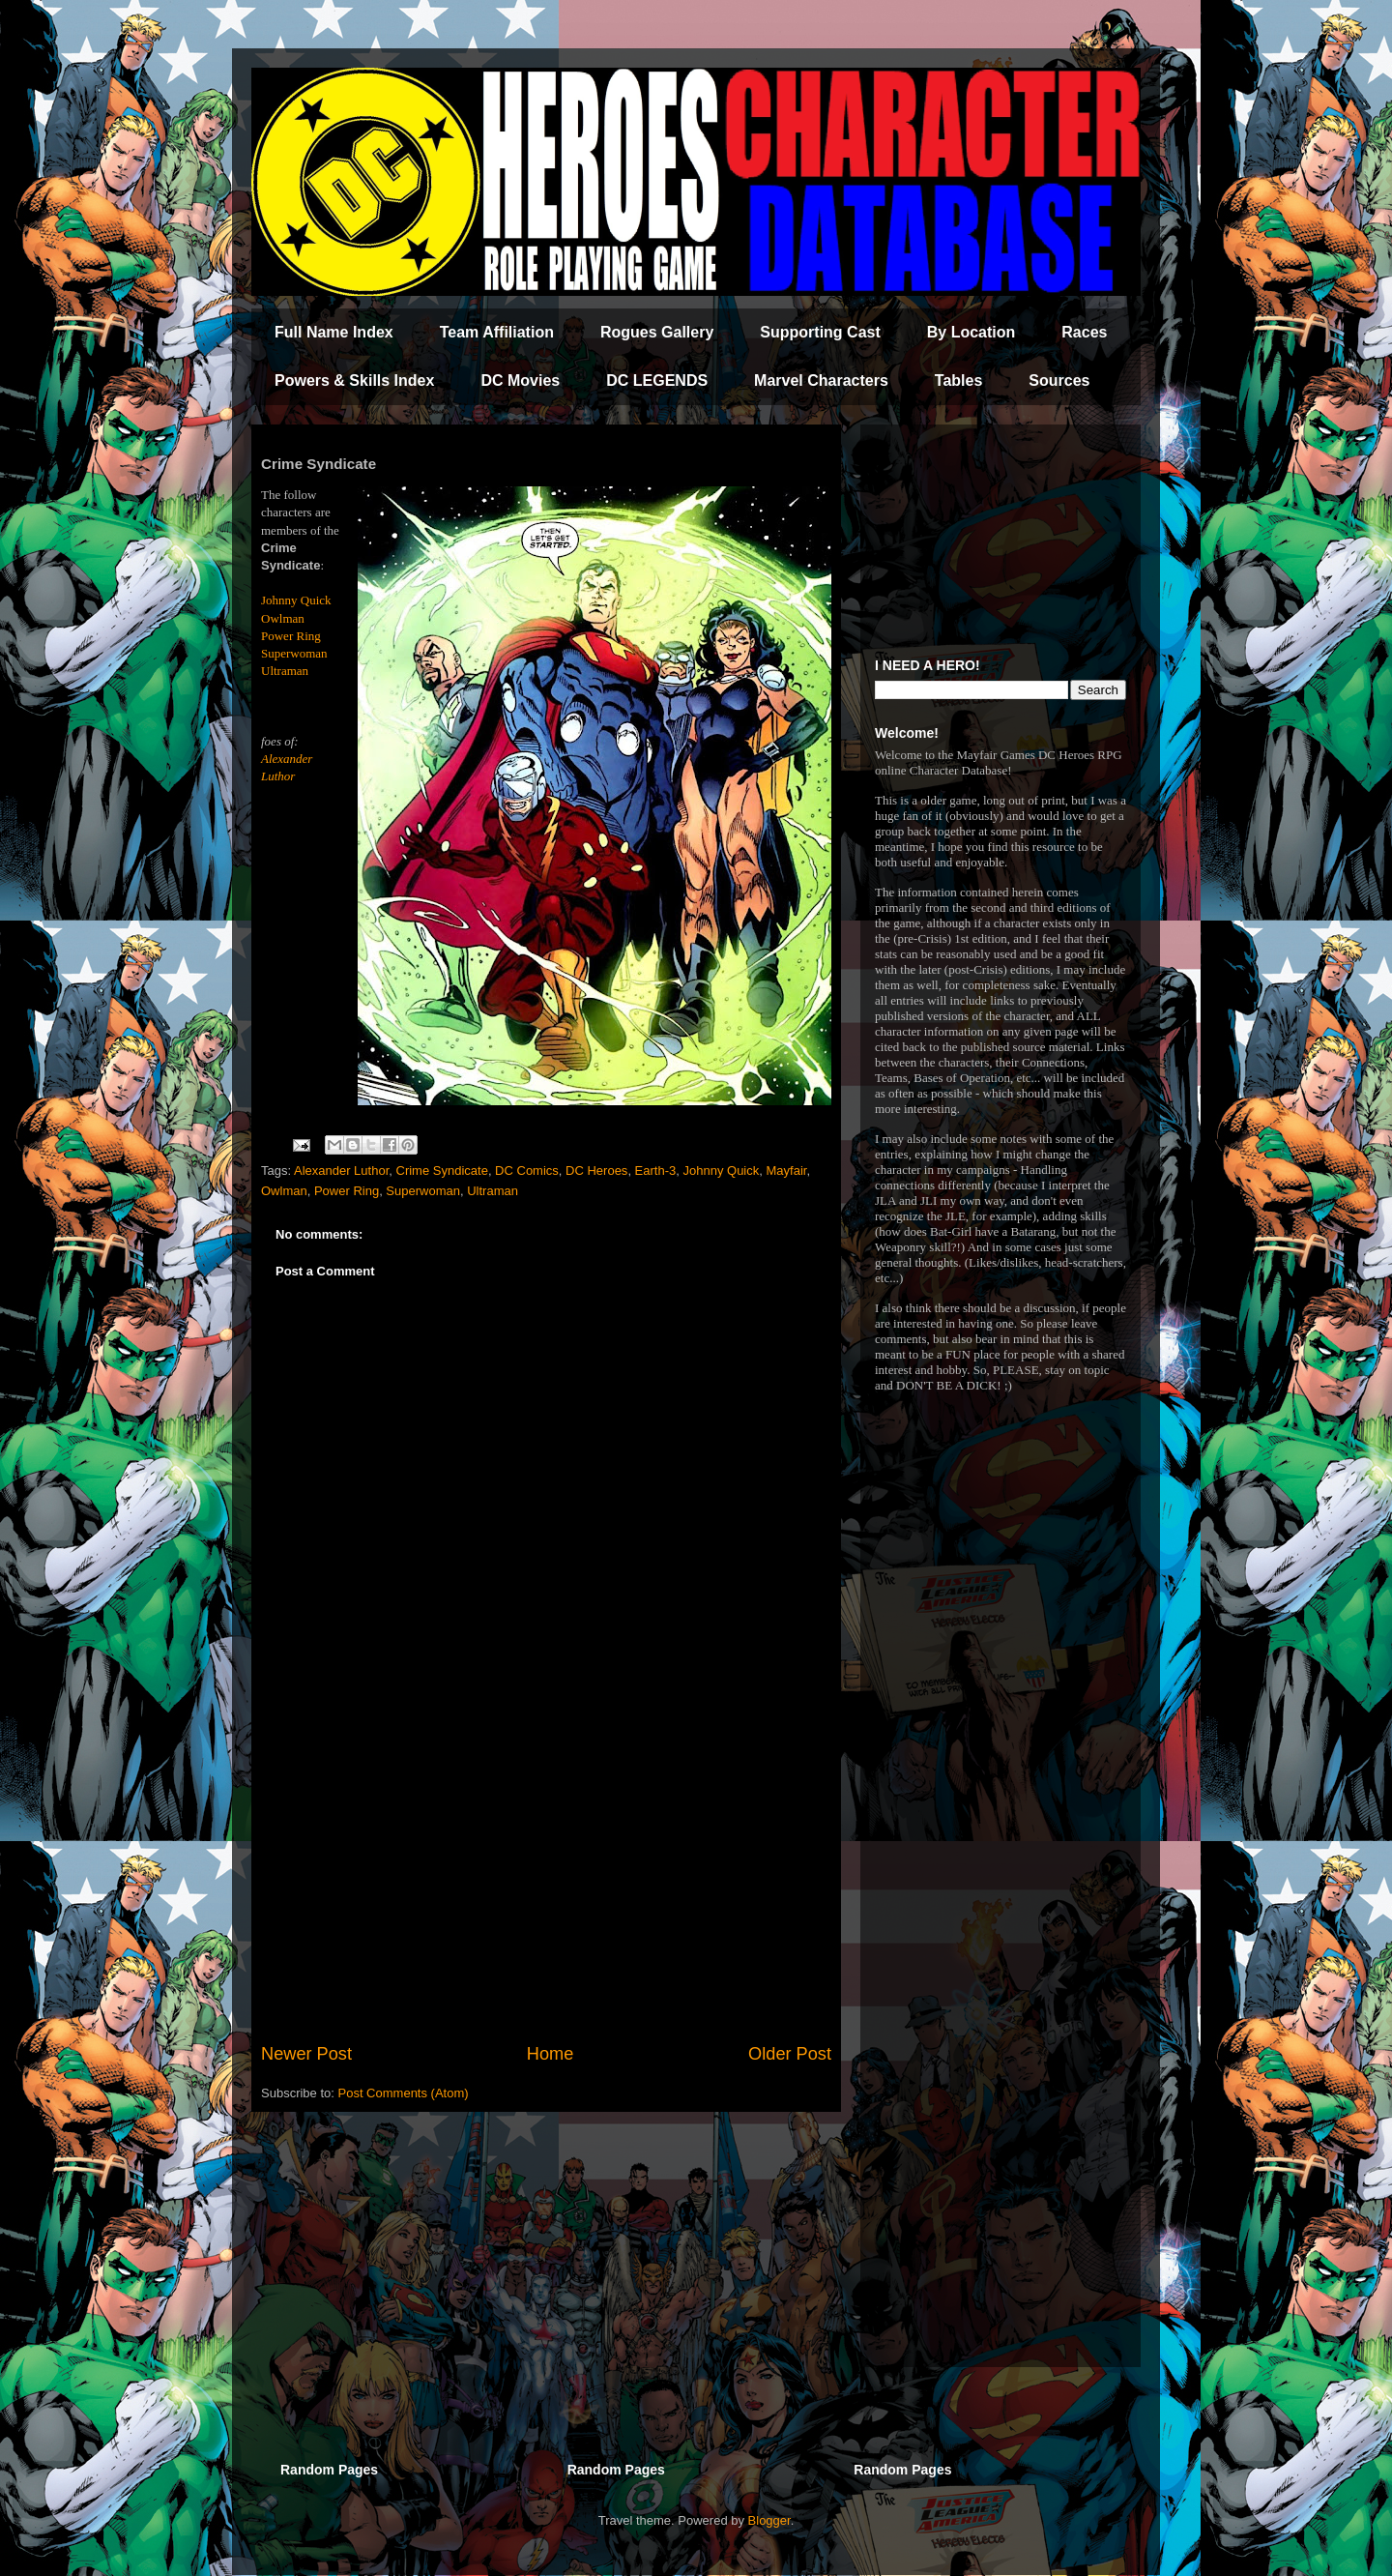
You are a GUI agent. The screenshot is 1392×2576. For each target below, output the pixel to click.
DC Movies (520, 380)
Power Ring (291, 636)
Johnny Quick (296, 600)
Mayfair (786, 1170)
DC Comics (527, 1170)
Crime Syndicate (442, 1170)
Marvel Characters (821, 380)
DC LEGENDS (657, 380)
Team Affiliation (497, 332)
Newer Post (306, 2054)
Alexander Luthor (341, 1170)
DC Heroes (596, 1170)
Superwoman (294, 653)
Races (1084, 332)
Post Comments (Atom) (403, 2093)
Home (550, 2054)
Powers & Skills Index (354, 380)
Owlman (282, 618)
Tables (959, 380)
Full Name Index (334, 332)
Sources (1059, 380)
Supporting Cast (820, 332)
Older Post (789, 2054)
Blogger (769, 2520)
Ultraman (284, 670)
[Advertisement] (546, 1881)
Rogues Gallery (656, 332)
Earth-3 (656, 1170)
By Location (971, 332)
